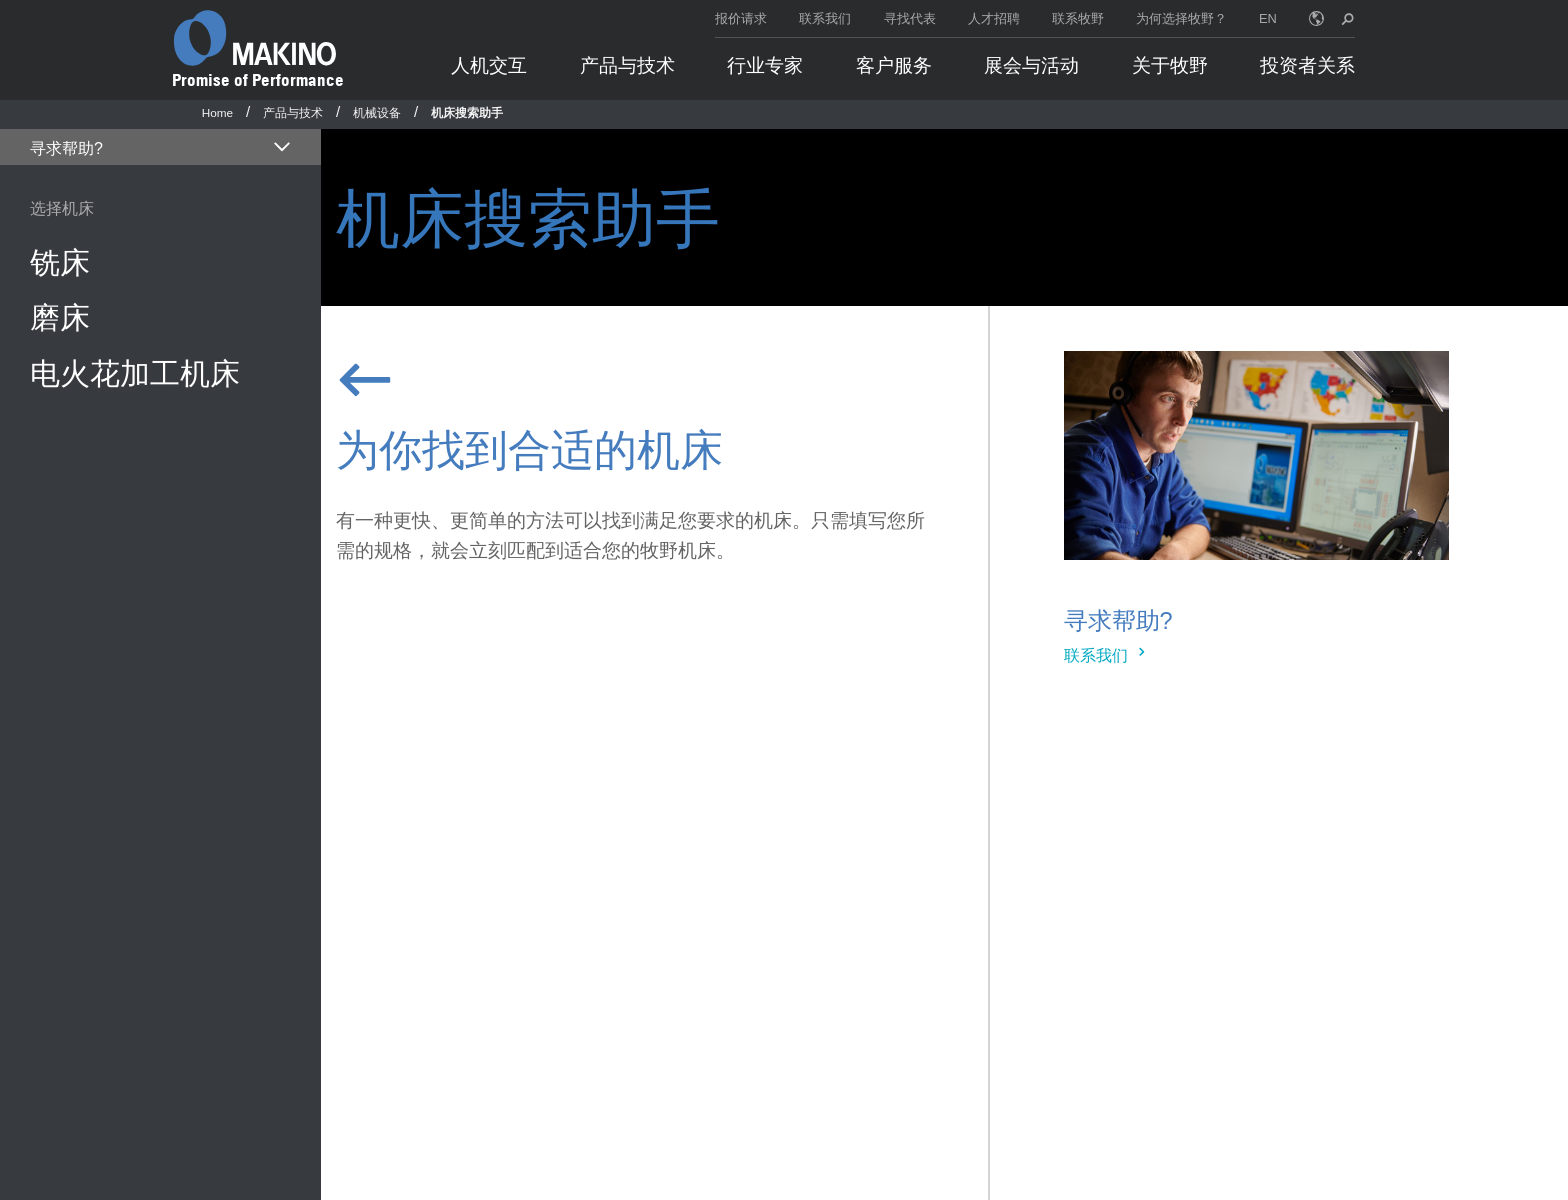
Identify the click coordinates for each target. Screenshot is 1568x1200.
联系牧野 (1078, 18)
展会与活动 (1031, 65)
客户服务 (894, 65)
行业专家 (765, 65)
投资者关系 (1307, 65)
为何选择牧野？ (1181, 18)
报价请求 (741, 18)
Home (217, 112)
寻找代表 (910, 18)
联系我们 (825, 18)
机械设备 (377, 112)
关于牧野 (1170, 65)
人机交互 (489, 65)
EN (1268, 18)
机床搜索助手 (467, 112)
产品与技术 (627, 65)
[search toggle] (1347, 18)
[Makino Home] (255, 38)
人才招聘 (994, 18)
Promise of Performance (258, 80)
